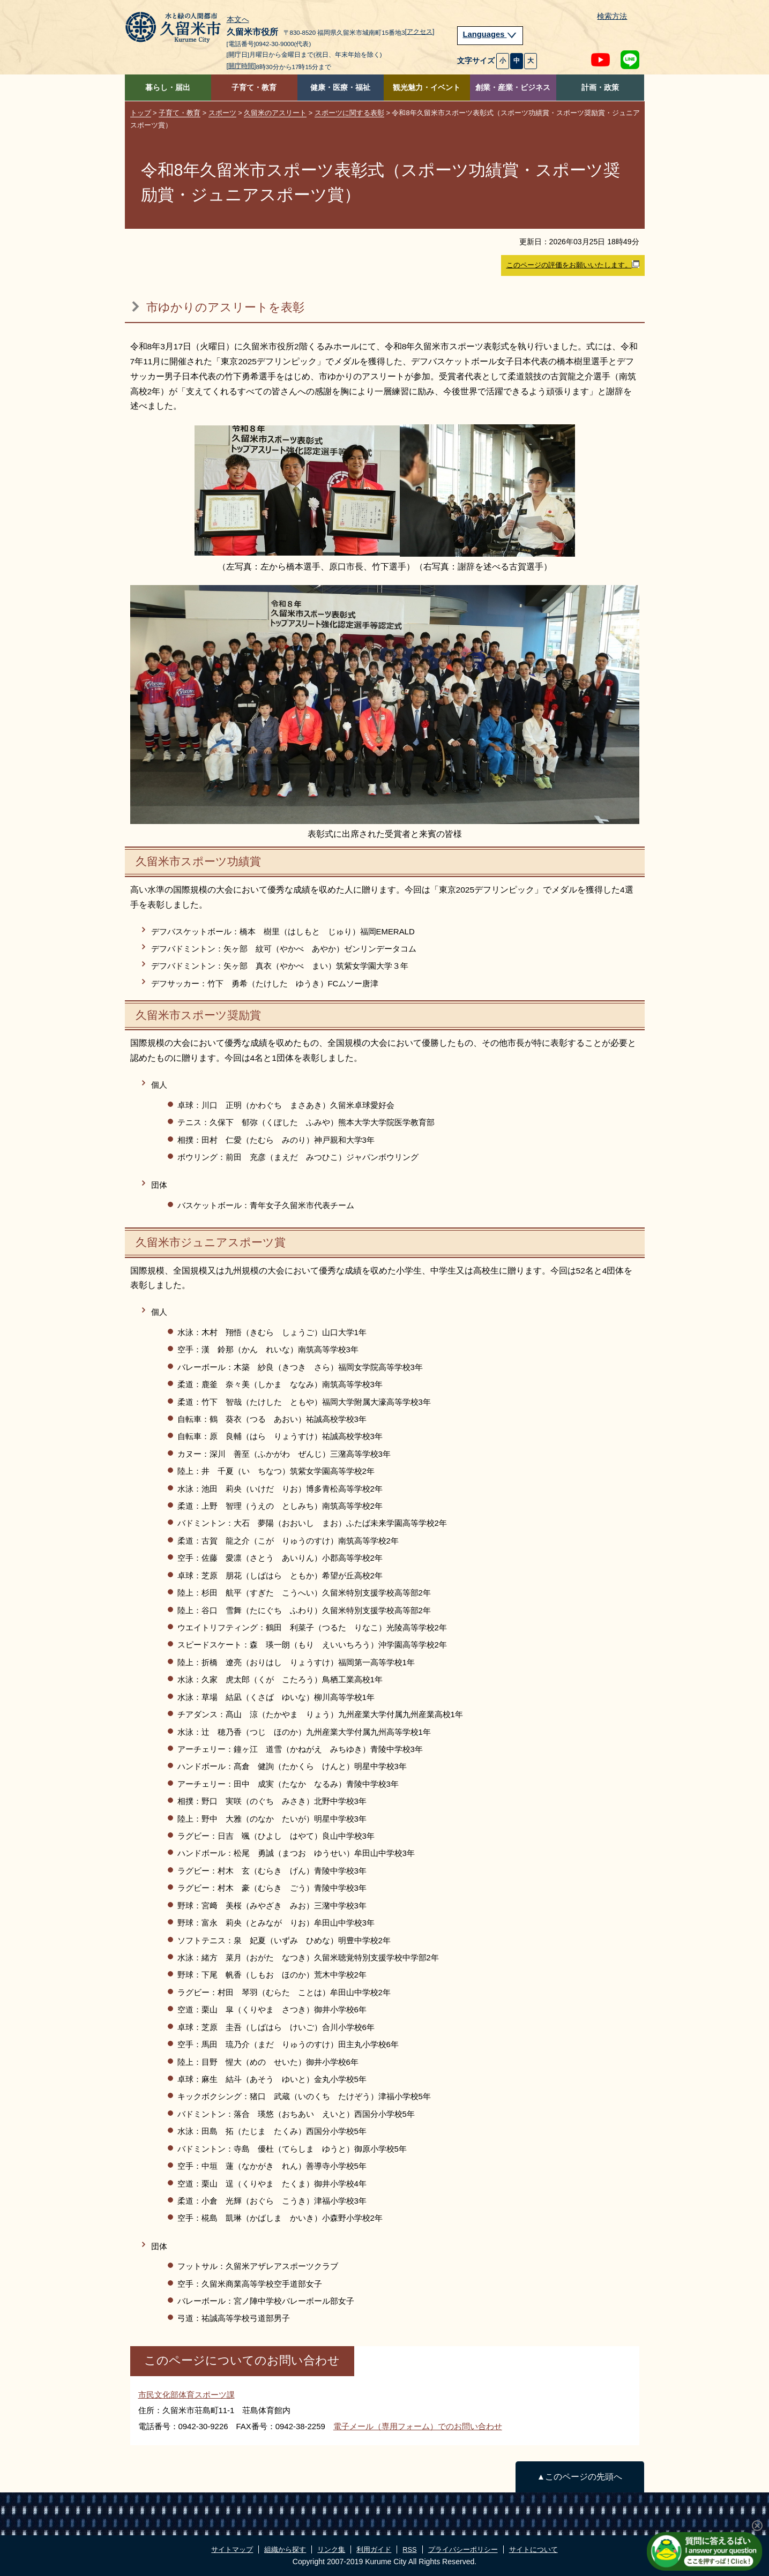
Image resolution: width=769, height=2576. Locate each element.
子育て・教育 (254, 88)
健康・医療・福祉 (340, 88)
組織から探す (285, 2549)
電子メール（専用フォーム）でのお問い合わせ (417, 2426)
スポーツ (222, 113)
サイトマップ (232, 2549)
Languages (490, 34)
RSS (409, 2549)
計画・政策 (600, 88)
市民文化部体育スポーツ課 (186, 2394)
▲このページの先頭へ (579, 2476)
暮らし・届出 (167, 88)
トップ (140, 113)
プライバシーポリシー (463, 2549)
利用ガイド (373, 2549)
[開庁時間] (241, 66)
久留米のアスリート (275, 113)
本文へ (238, 20)
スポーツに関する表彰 (349, 113)
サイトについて (533, 2549)
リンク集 (331, 2549)
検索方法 (612, 16)
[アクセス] (420, 31)
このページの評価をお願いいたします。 (572, 264)
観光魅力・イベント (426, 88)
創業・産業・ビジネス (512, 88)
